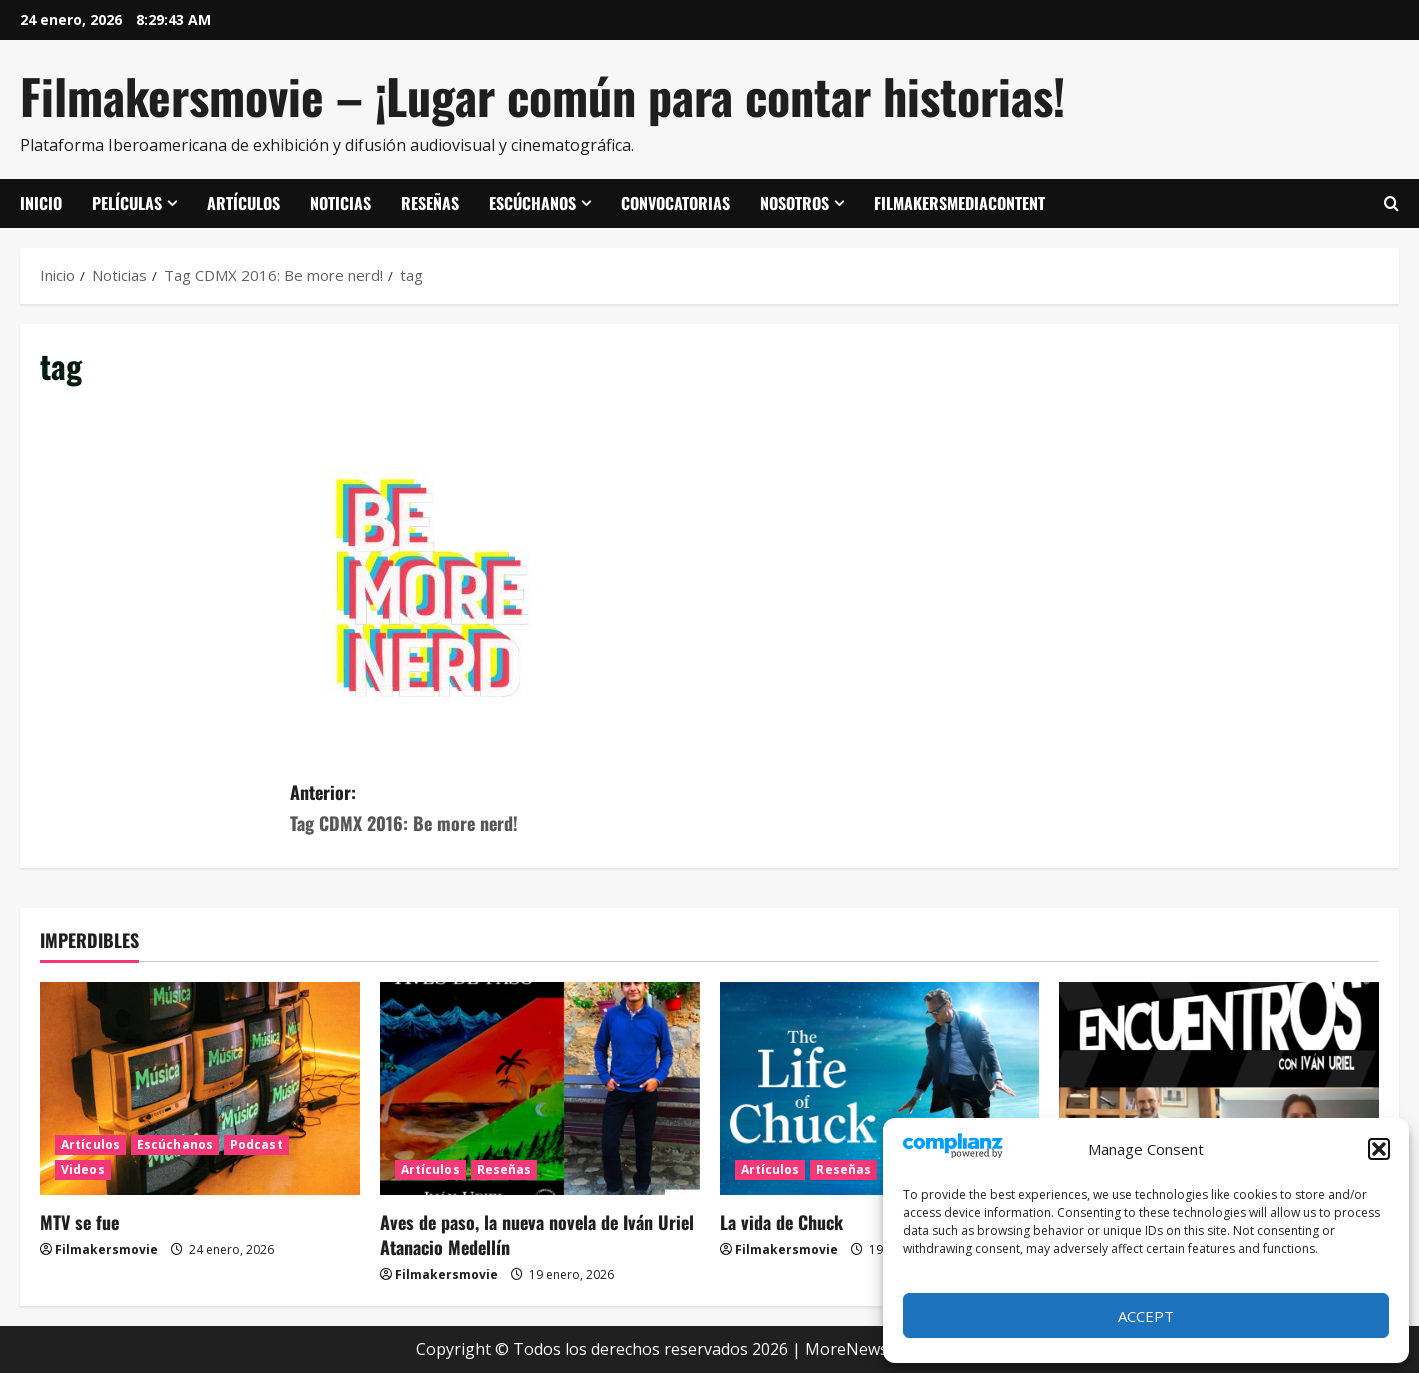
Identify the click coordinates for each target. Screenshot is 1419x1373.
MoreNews (846, 1349)
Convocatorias (675, 203)
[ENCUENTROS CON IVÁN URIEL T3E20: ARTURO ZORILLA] (1219, 1088)
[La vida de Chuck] (880, 1088)
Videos (83, 1169)
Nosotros (794, 203)
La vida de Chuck (781, 1222)
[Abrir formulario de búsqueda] (1391, 204)
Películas (127, 203)
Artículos (243, 203)
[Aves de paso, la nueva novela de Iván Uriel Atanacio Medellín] (540, 1088)
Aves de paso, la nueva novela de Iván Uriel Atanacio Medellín (537, 1234)
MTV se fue (79, 1222)
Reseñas (430, 203)
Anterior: (500, 808)
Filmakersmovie (106, 1249)
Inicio (41, 203)
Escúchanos (532, 203)
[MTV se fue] (200, 1088)
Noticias (340, 203)
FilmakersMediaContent (959, 203)
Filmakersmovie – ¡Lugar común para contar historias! (542, 95)
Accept (1146, 1316)
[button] (1379, 1149)
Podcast (256, 1144)
